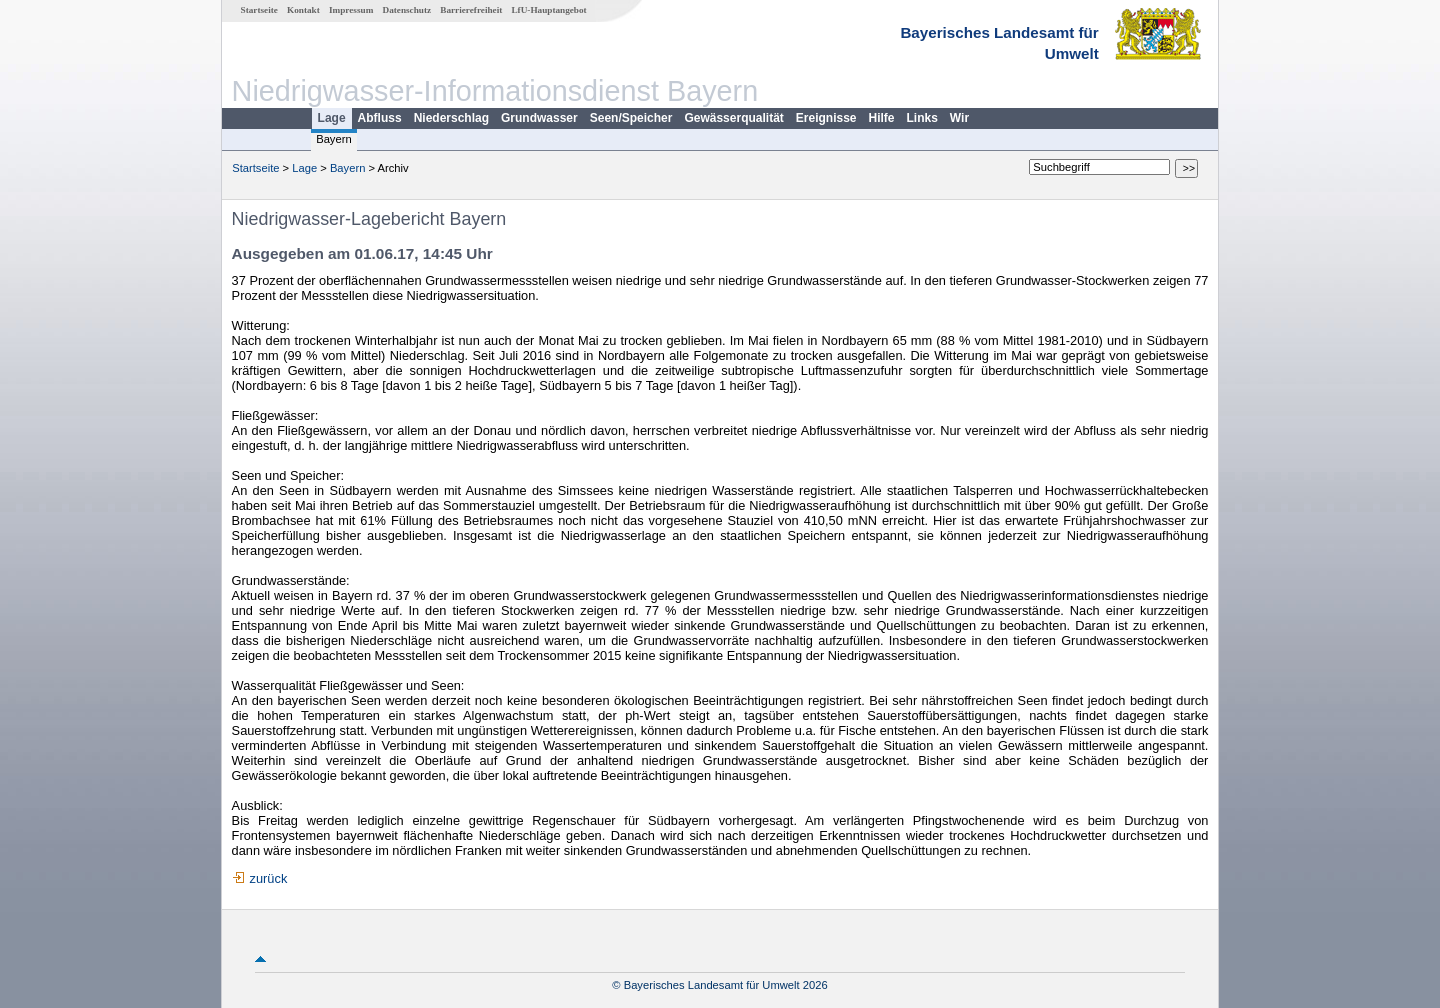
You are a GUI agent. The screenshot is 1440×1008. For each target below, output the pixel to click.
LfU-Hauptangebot (548, 10)
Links (922, 118)
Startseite (259, 10)
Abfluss (380, 118)
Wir (959, 118)
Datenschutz (407, 10)
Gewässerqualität (733, 118)
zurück (269, 878)
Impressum (351, 10)
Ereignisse (826, 118)
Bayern (333, 139)
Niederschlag (451, 118)
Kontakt (303, 10)
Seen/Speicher (631, 118)
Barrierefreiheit (471, 10)
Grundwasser (539, 118)
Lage (332, 118)
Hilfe (882, 118)
